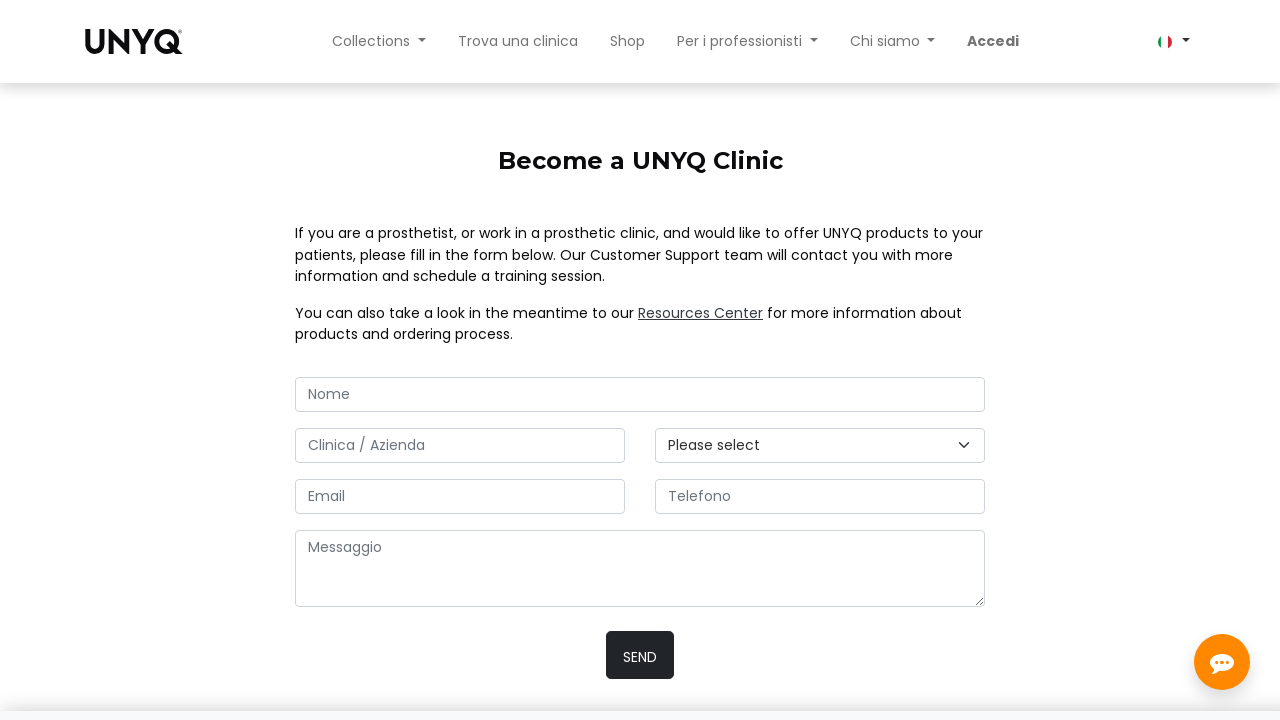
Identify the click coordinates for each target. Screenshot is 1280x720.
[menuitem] (518, 41)
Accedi (993, 41)
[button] (640, 655)
